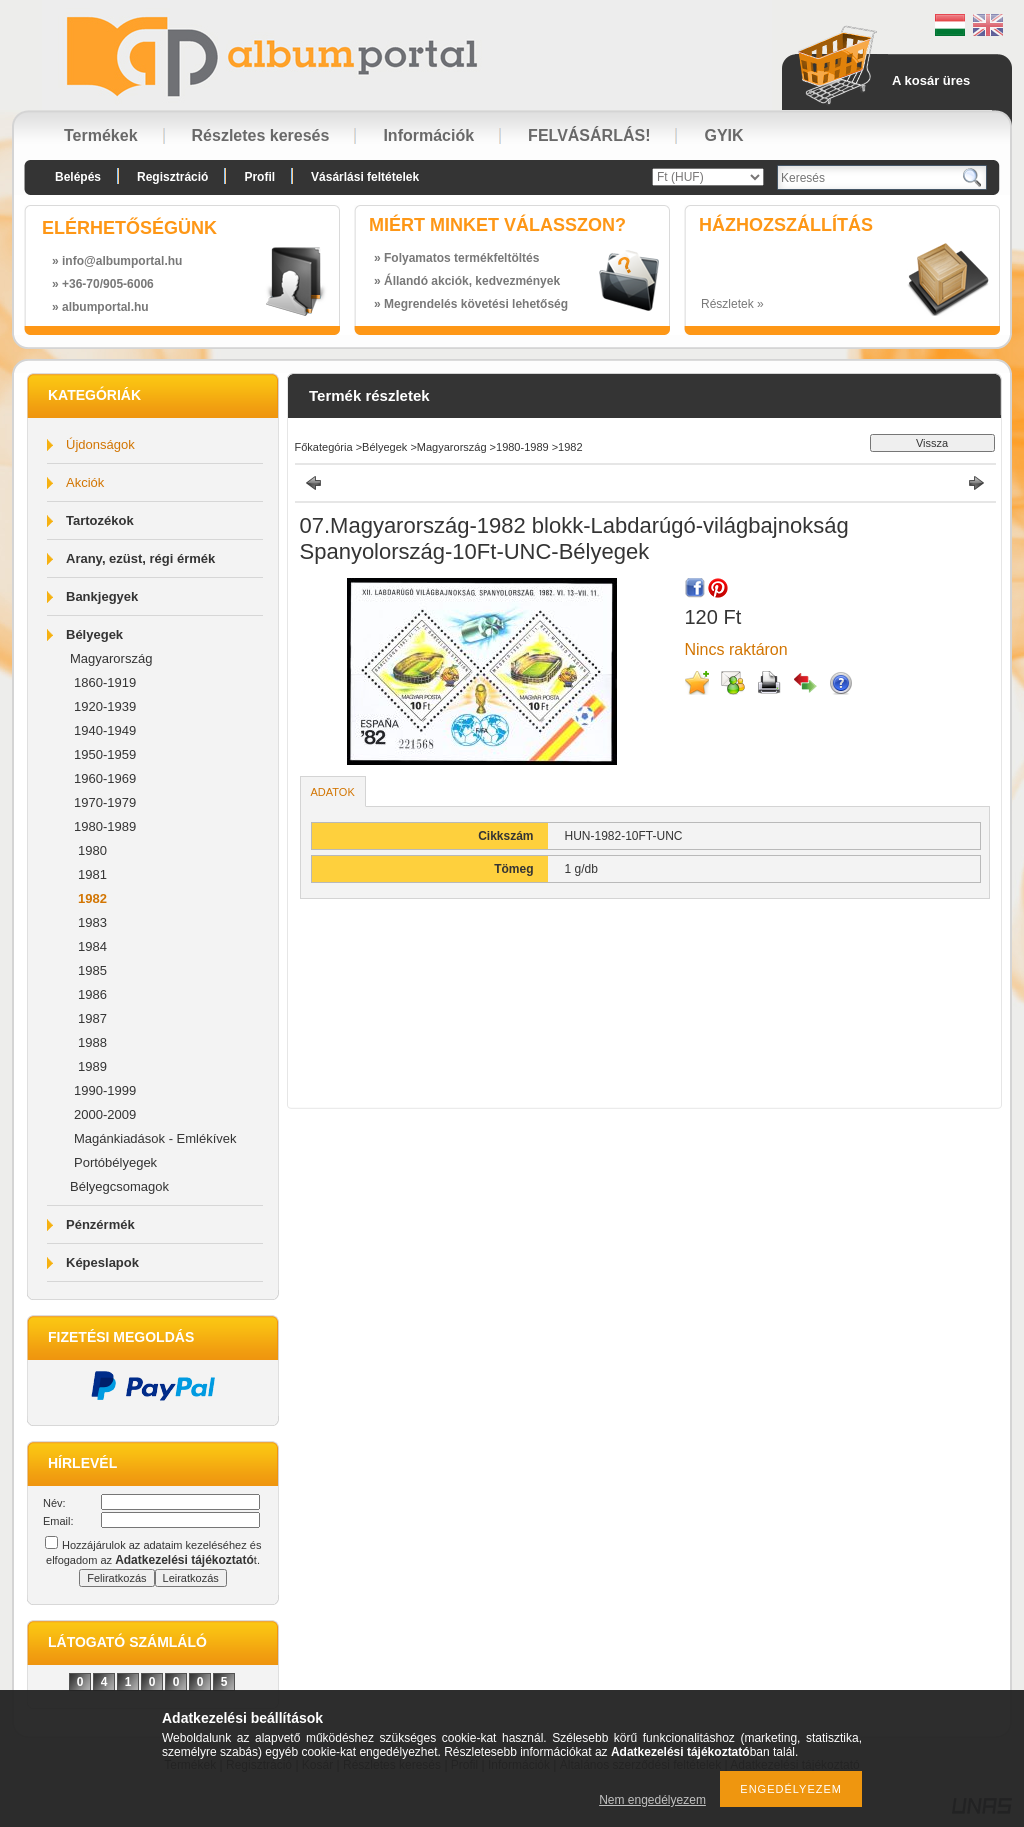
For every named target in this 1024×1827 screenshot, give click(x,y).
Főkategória (324, 447)
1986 (92, 994)
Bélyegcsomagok (119, 1186)
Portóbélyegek (115, 1162)
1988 (92, 1042)
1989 (92, 1066)
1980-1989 (105, 826)
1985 (92, 970)
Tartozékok (100, 520)
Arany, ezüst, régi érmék (140, 558)
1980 (92, 850)
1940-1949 (105, 730)
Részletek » (732, 304)
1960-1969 (105, 778)
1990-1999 (105, 1090)
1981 (92, 874)
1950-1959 (105, 754)
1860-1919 (105, 682)
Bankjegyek (102, 596)
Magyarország (111, 658)
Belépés (78, 177)
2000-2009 (105, 1114)
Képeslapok (102, 1262)
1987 (92, 1018)
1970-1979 (105, 802)
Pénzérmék (100, 1224)
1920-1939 (105, 706)
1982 (92, 898)
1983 (92, 922)
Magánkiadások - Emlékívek (155, 1138)
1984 (92, 946)
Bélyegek (94, 634)
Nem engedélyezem (652, 1800)
